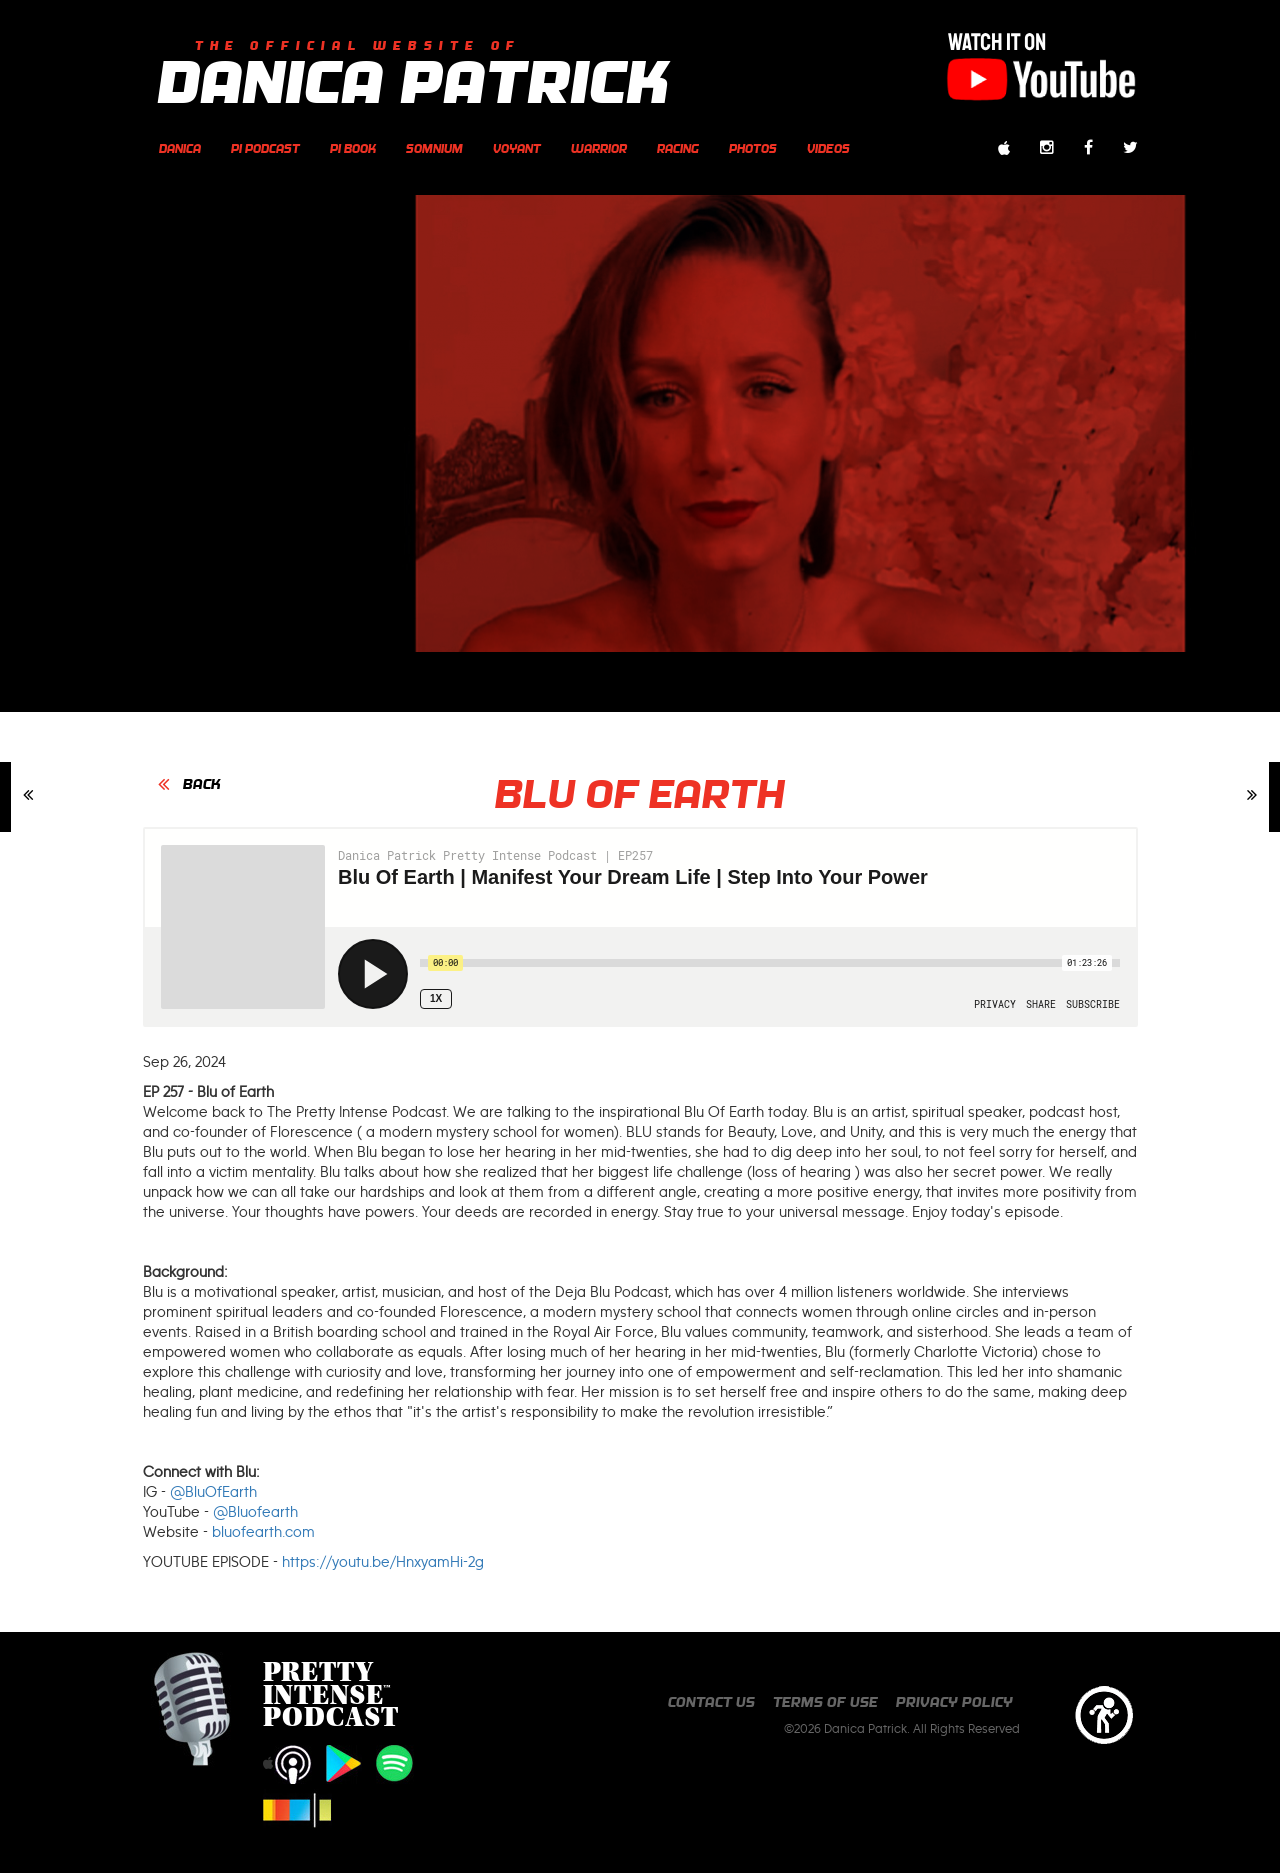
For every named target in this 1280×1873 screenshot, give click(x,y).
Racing (678, 148)
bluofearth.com (263, 1532)
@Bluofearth (255, 1512)
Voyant (517, 148)
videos (828, 148)
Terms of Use (825, 1702)
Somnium (434, 148)
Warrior (599, 148)
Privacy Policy (954, 1702)
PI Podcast (265, 148)
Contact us (711, 1702)
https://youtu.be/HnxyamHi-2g (383, 1562)
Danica (180, 148)
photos (753, 148)
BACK (202, 784)
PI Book (353, 148)
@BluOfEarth (213, 1492)
